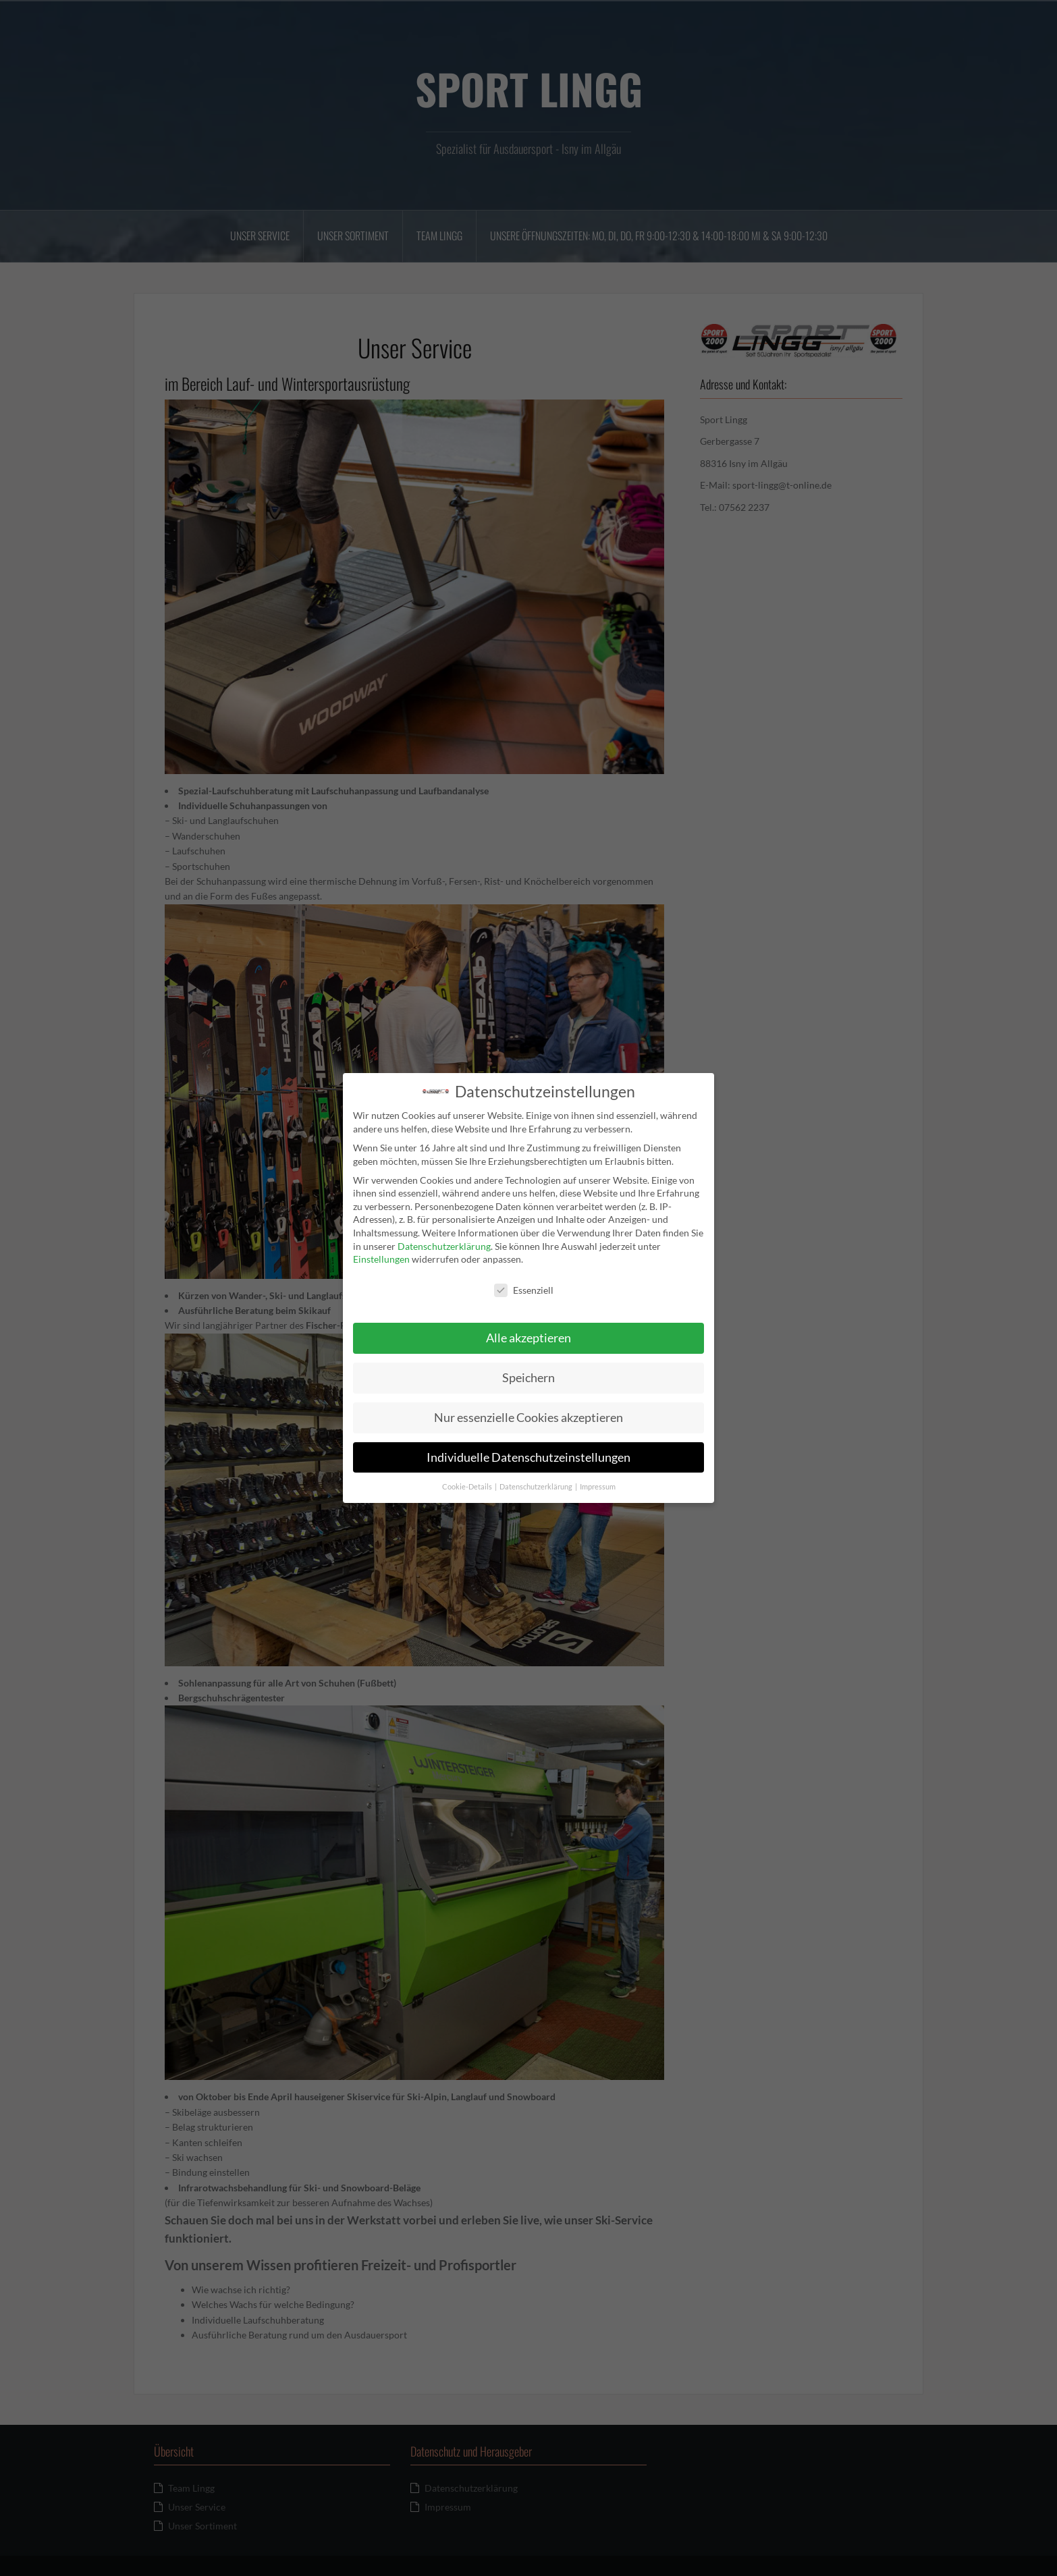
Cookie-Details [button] (467, 1482)
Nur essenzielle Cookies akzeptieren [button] (528, 1413)
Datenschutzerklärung (444, 1241)
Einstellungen (381, 1255)
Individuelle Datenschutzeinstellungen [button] (528, 1453)
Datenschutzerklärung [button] (536, 1482)
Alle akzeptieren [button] (528, 1333)
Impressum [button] (598, 1482)
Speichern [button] (528, 1373)
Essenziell (523, 1285)
